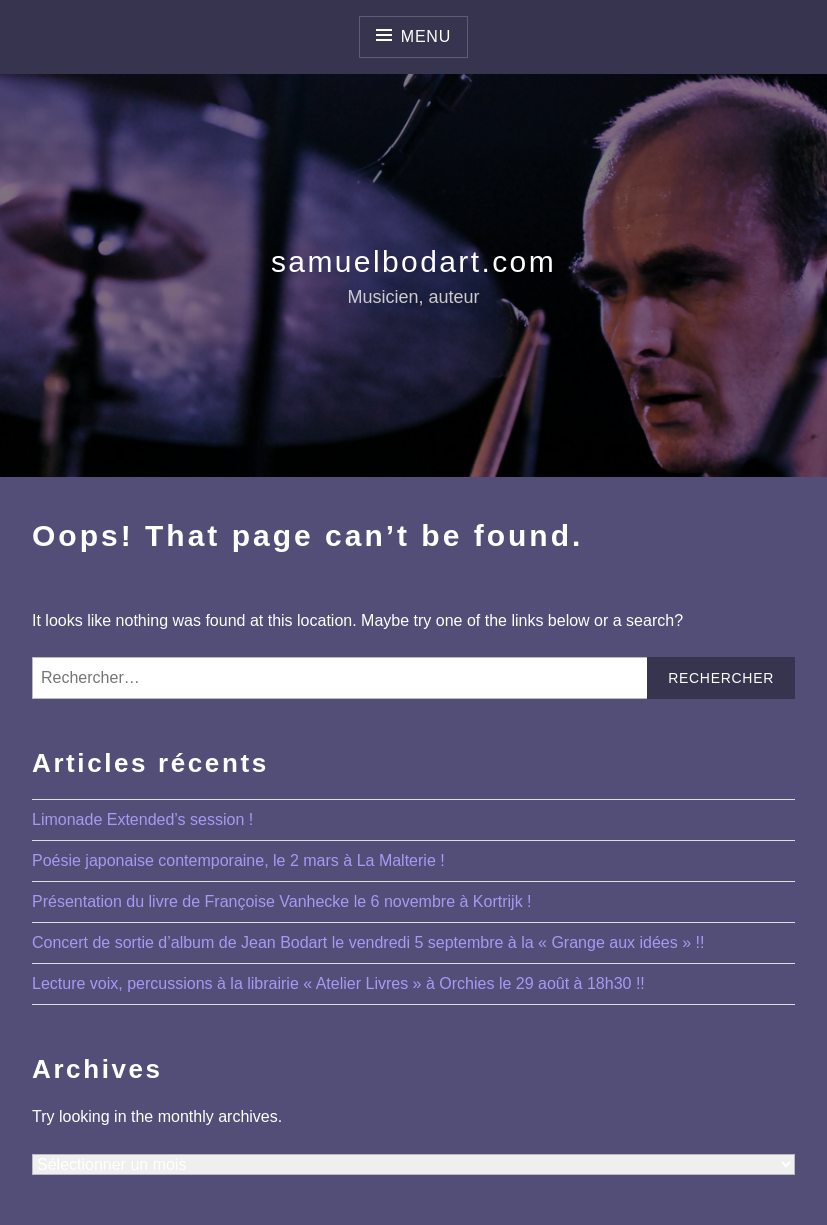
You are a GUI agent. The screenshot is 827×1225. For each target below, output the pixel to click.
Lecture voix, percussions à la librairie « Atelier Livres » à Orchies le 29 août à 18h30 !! (338, 983)
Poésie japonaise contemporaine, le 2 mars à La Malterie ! (238, 860)
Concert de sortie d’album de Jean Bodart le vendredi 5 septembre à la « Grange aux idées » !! (368, 942)
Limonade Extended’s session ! (142, 819)
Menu (426, 36)
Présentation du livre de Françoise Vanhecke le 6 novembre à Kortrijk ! (282, 901)
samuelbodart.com (413, 261)
